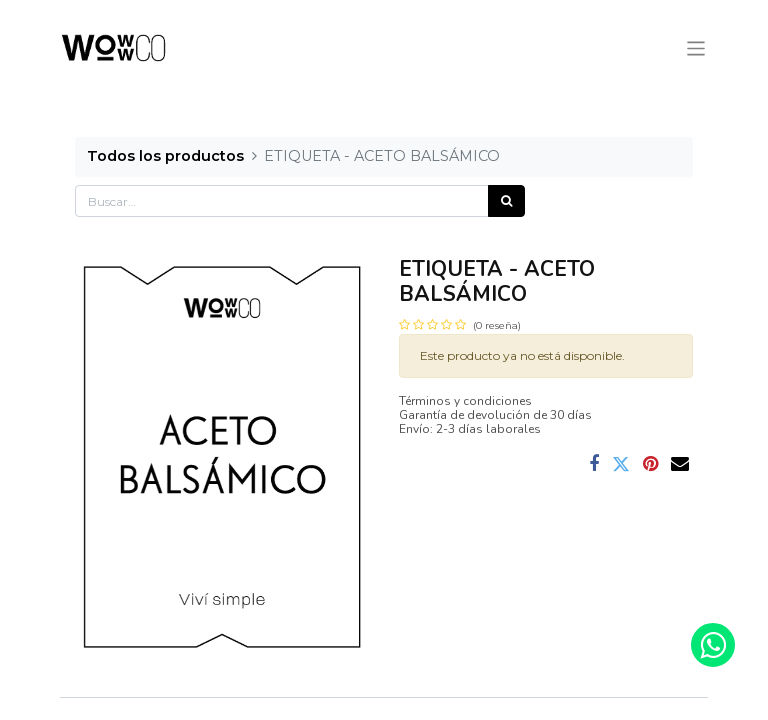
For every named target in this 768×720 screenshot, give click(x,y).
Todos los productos (165, 156)
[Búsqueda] (506, 201)
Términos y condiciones (465, 401)
